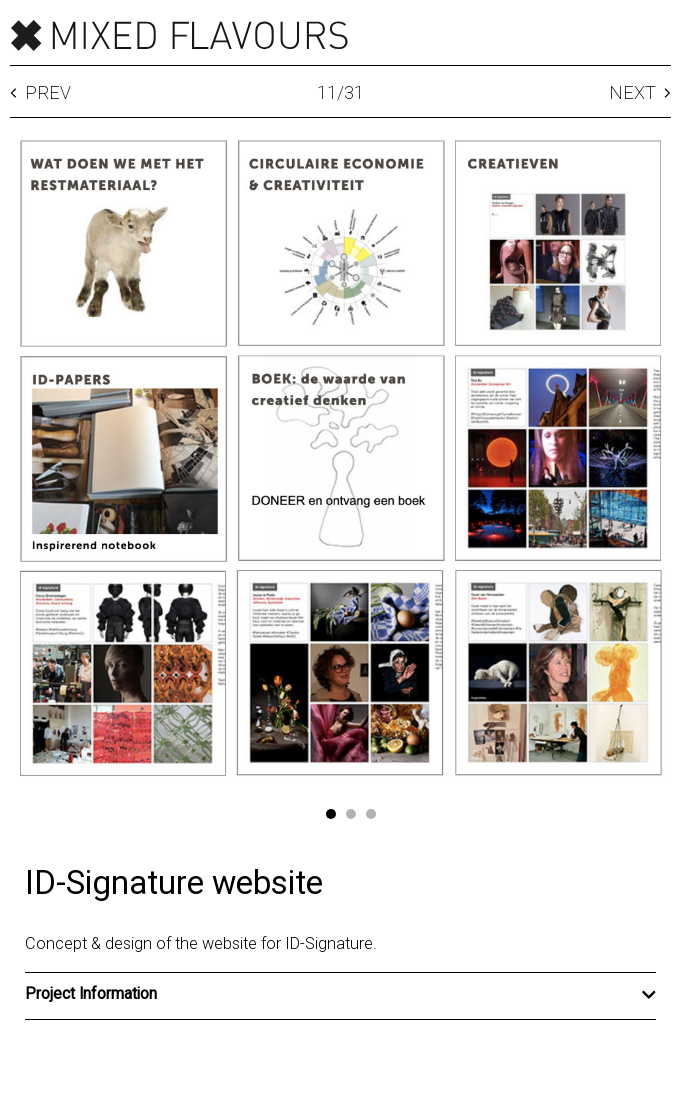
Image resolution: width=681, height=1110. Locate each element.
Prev (40, 93)
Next (640, 93)
